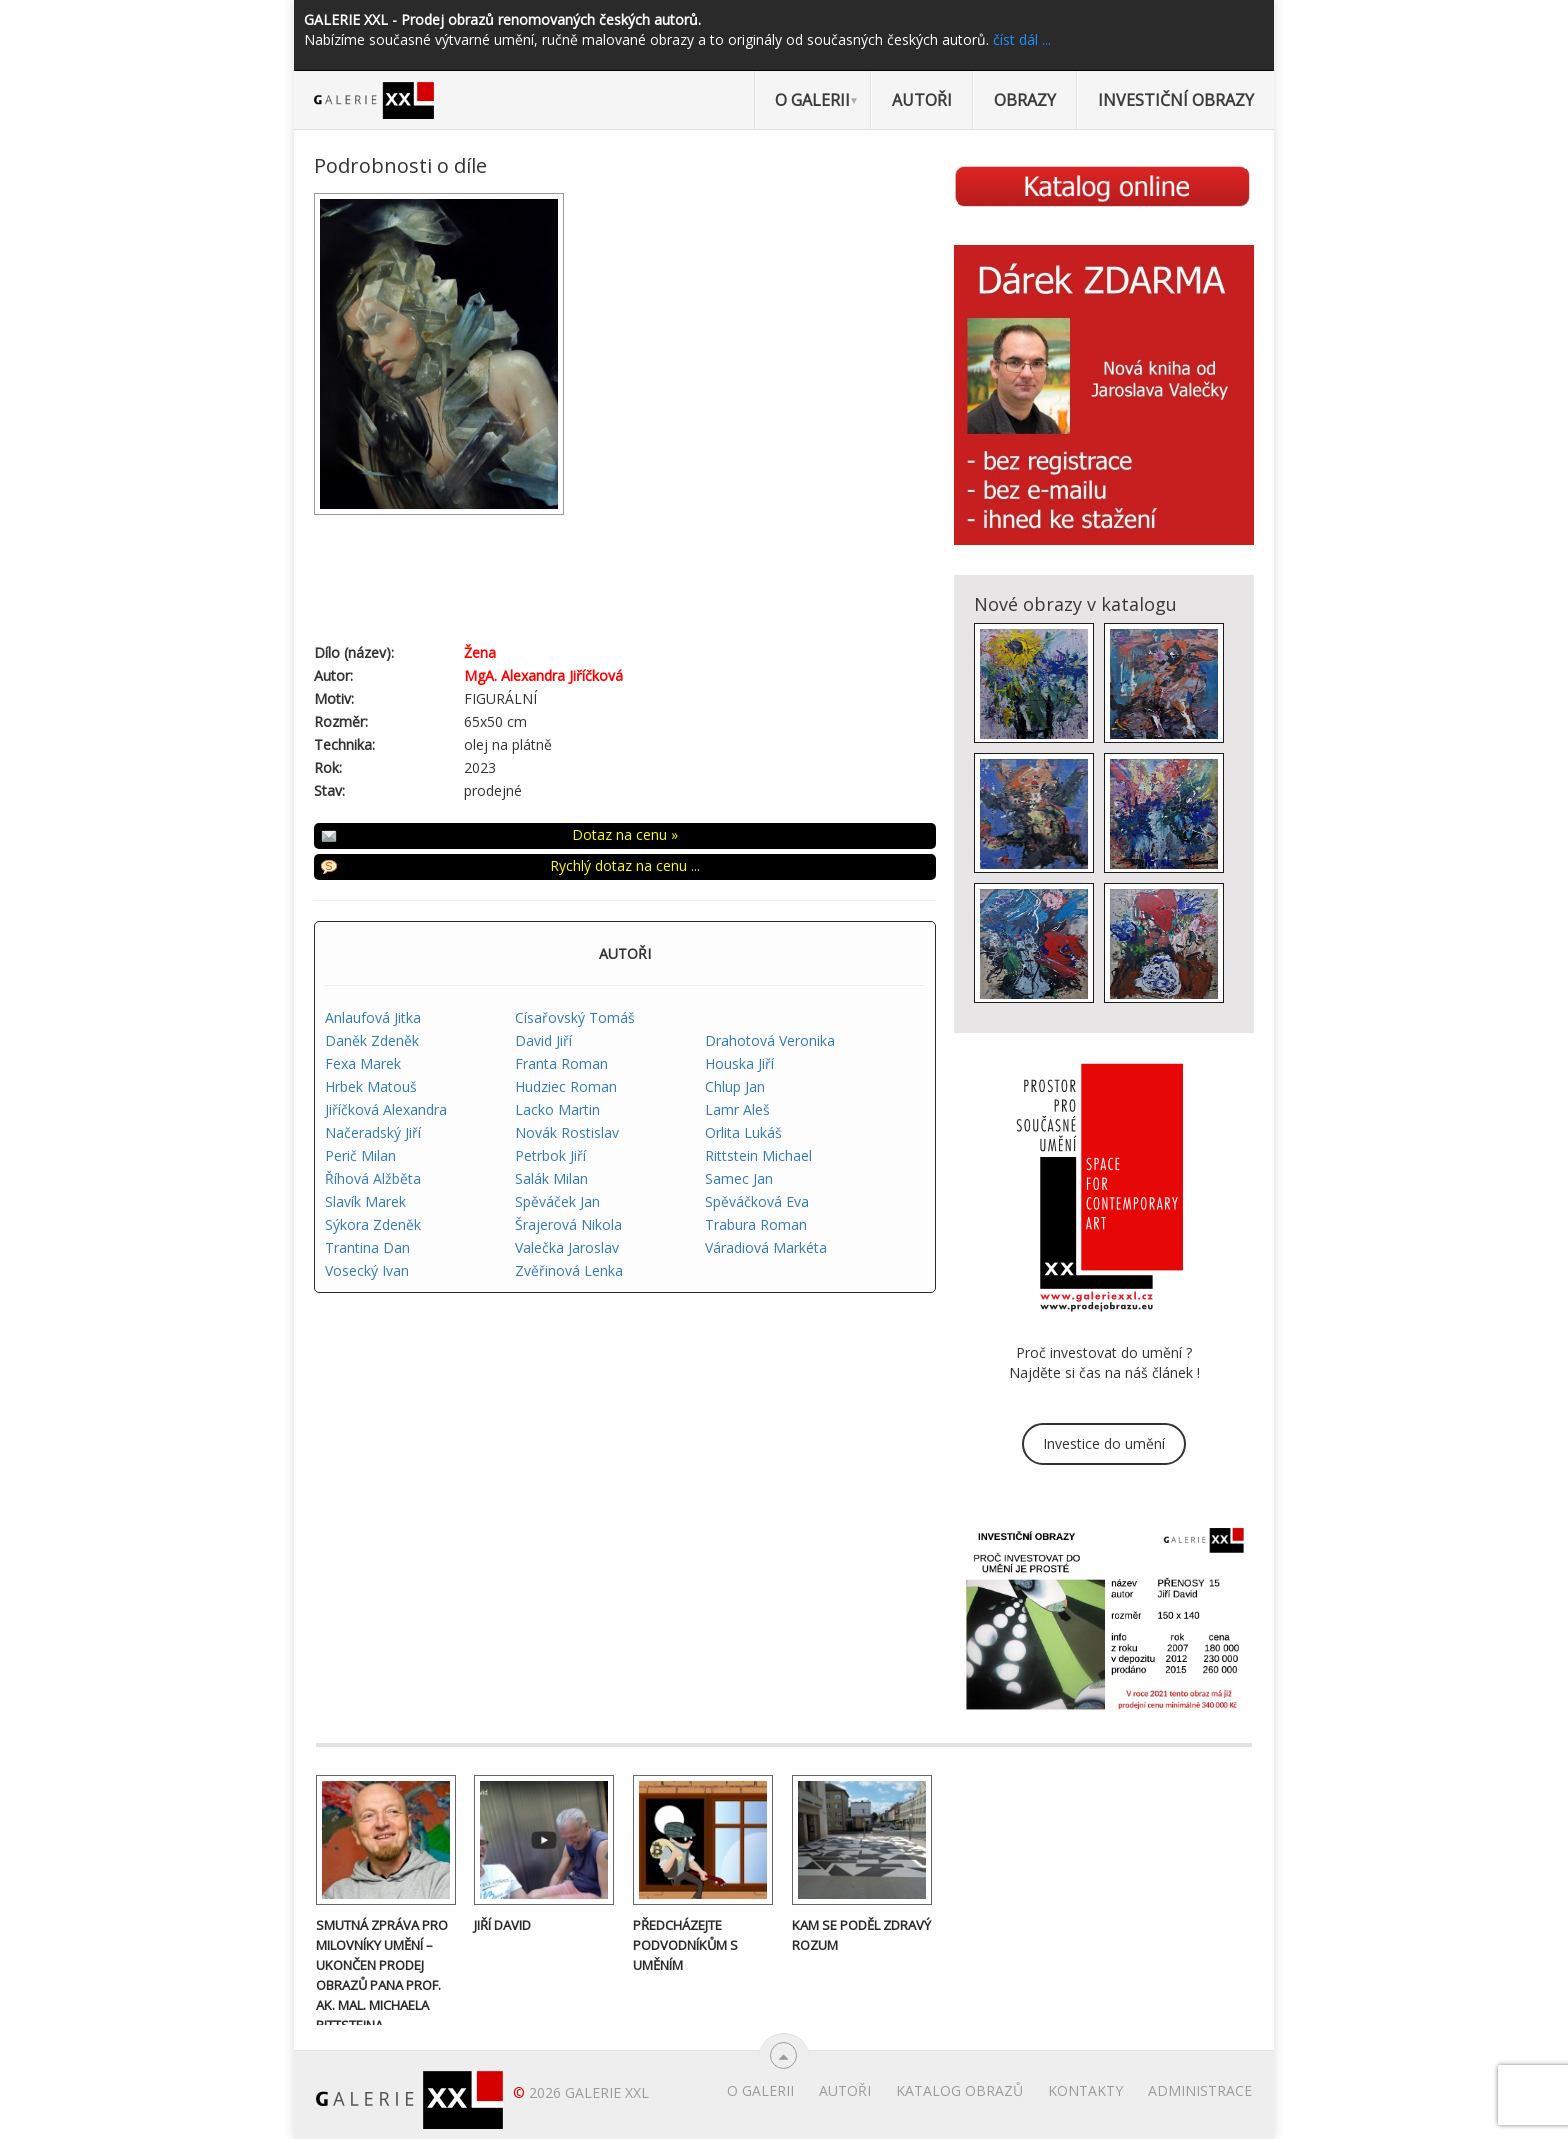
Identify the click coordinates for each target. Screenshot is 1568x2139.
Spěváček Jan (557, 1201)
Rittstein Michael (758, 1155)
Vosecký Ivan (367, 1270)
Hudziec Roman (566, 1086)
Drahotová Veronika (770, 1040)
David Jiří (543, 1040)
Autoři (922, 100)
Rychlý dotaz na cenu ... (625, 865)
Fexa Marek (363, 1063)
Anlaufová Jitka (373, 1017)
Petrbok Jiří (550, 1155)
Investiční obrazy (1176, 100)
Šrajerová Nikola (568, 1224)
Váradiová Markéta (766, 1247)
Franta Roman (561, 1063)
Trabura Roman (756, 1224)
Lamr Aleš (737, 1109)
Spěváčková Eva (757, 1201)
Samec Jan (739, 1178)
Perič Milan (360, 1155)
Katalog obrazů (959, 2090)
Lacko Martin (557, 1109)
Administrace (1200, 2090)
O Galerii (812, 100)
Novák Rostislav (567, 1132)
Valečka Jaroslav (567, 1247)
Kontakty (1085, 2090)
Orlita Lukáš (743, 1132)
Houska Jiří (739, 1063)
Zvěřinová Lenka (569, 1270)
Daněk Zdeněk (372, 1040)
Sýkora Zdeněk (373, 1224)
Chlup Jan (735, 1086)
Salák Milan (551, 1178)
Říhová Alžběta (373, 1178)
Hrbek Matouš (371, 1086)
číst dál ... (1022, 39)
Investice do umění (1104, 1443)
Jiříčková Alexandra (386, 1109)
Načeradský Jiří (373, 1132)
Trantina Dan (367, 1247)
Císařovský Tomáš (575, 1017)
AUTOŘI (625, 953)
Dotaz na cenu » (625, 834)
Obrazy (1025, 100)
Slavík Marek (365, 1201)
